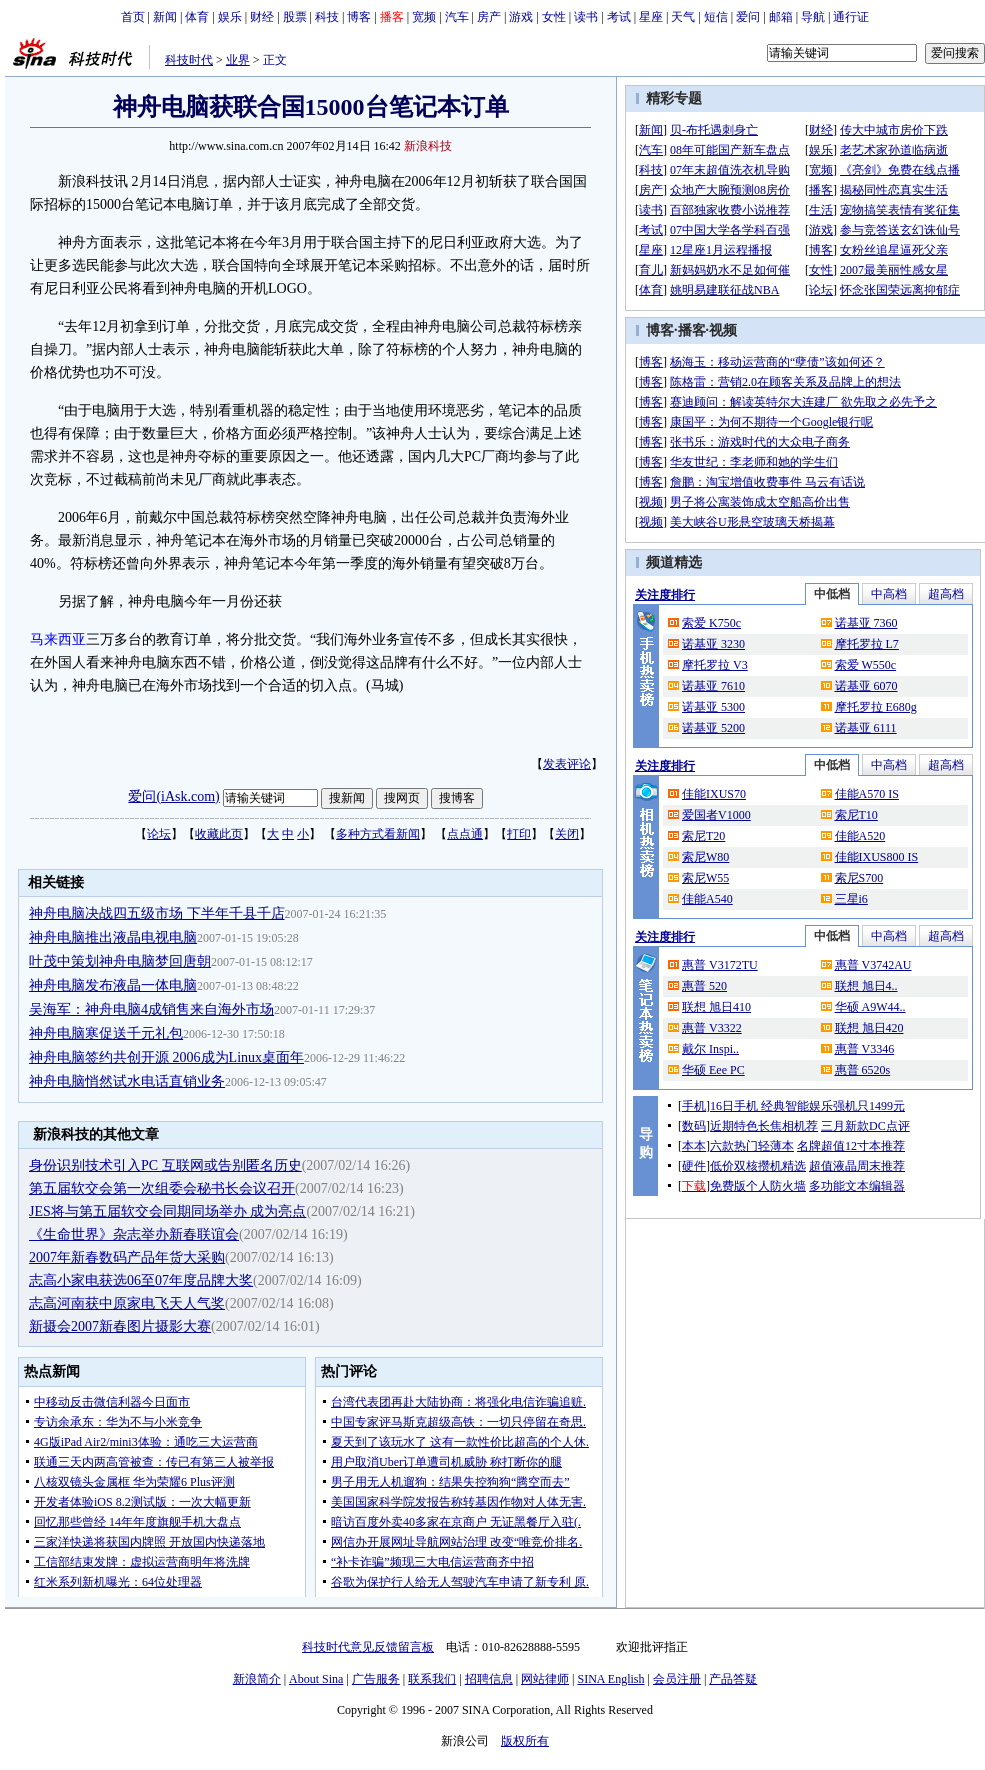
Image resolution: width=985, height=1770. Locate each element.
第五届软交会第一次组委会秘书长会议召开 (162, 1188)
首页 (133, 17)
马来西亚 (58, 639)
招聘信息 (489, 1679)
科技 (327, 17)
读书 (586, 17)
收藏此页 (219, 834)
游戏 (521, 17)
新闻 (165, 17)
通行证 (851, 17)
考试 (619, 17)
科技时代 (189, 60)
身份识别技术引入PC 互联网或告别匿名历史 (165, 1165)
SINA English (610, 1679)
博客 (359, 17)
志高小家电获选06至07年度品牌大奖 (141, 1280)
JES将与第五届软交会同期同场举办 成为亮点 (167, 1211)
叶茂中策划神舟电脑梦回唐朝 (120, 961)
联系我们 (432, 1679)
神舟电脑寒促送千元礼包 (106, 1033)
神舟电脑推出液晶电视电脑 (113, 937)
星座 (651, 17)
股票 (295, 17)
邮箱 (781, 17)
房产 (489, 17)
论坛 (159, 834)
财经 (262, 17)
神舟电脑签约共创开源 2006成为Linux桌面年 (166, 1057)
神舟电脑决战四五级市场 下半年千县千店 (157, 913)
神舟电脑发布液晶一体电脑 (113, 985)
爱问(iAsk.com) (173, 796)
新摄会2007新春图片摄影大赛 (120, 1326)
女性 (554, 17)
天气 (683, 17)
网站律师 (545, 1679)
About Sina (316, 1679)
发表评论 (567, 764)
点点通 (465, 834)
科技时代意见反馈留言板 (368, 1647)
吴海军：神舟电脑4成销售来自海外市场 (151, 1009)
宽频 (424, 17)
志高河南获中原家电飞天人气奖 (127, 1303)
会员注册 (677, 1679)
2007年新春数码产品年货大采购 (127, 1257)
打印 (519, 834)
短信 (716, 17)
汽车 (457, 17)
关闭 (567, 834)
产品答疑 (733, 1679)
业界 (238, 60)
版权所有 (525, 1741)
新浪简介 (257, 1679)
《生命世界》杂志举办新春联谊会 (134, 1234)
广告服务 (376, 1679)
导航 (813, 17)
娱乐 (230, 17)
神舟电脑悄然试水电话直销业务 (127, 1081)
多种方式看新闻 (378, 834)
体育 (197, 17)
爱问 (748, 17)
